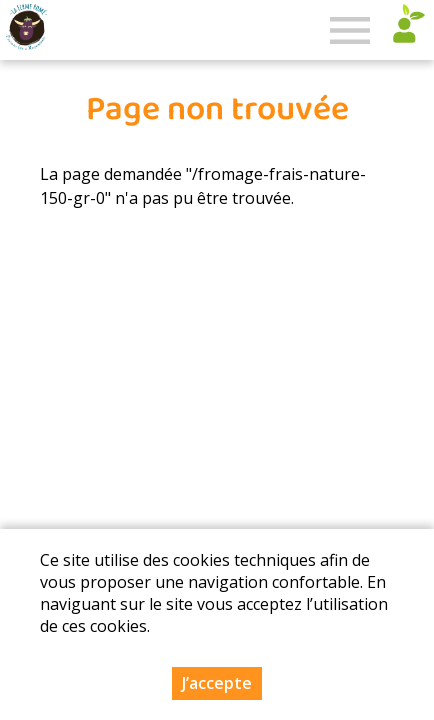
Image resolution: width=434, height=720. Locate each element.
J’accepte (217, 683)
